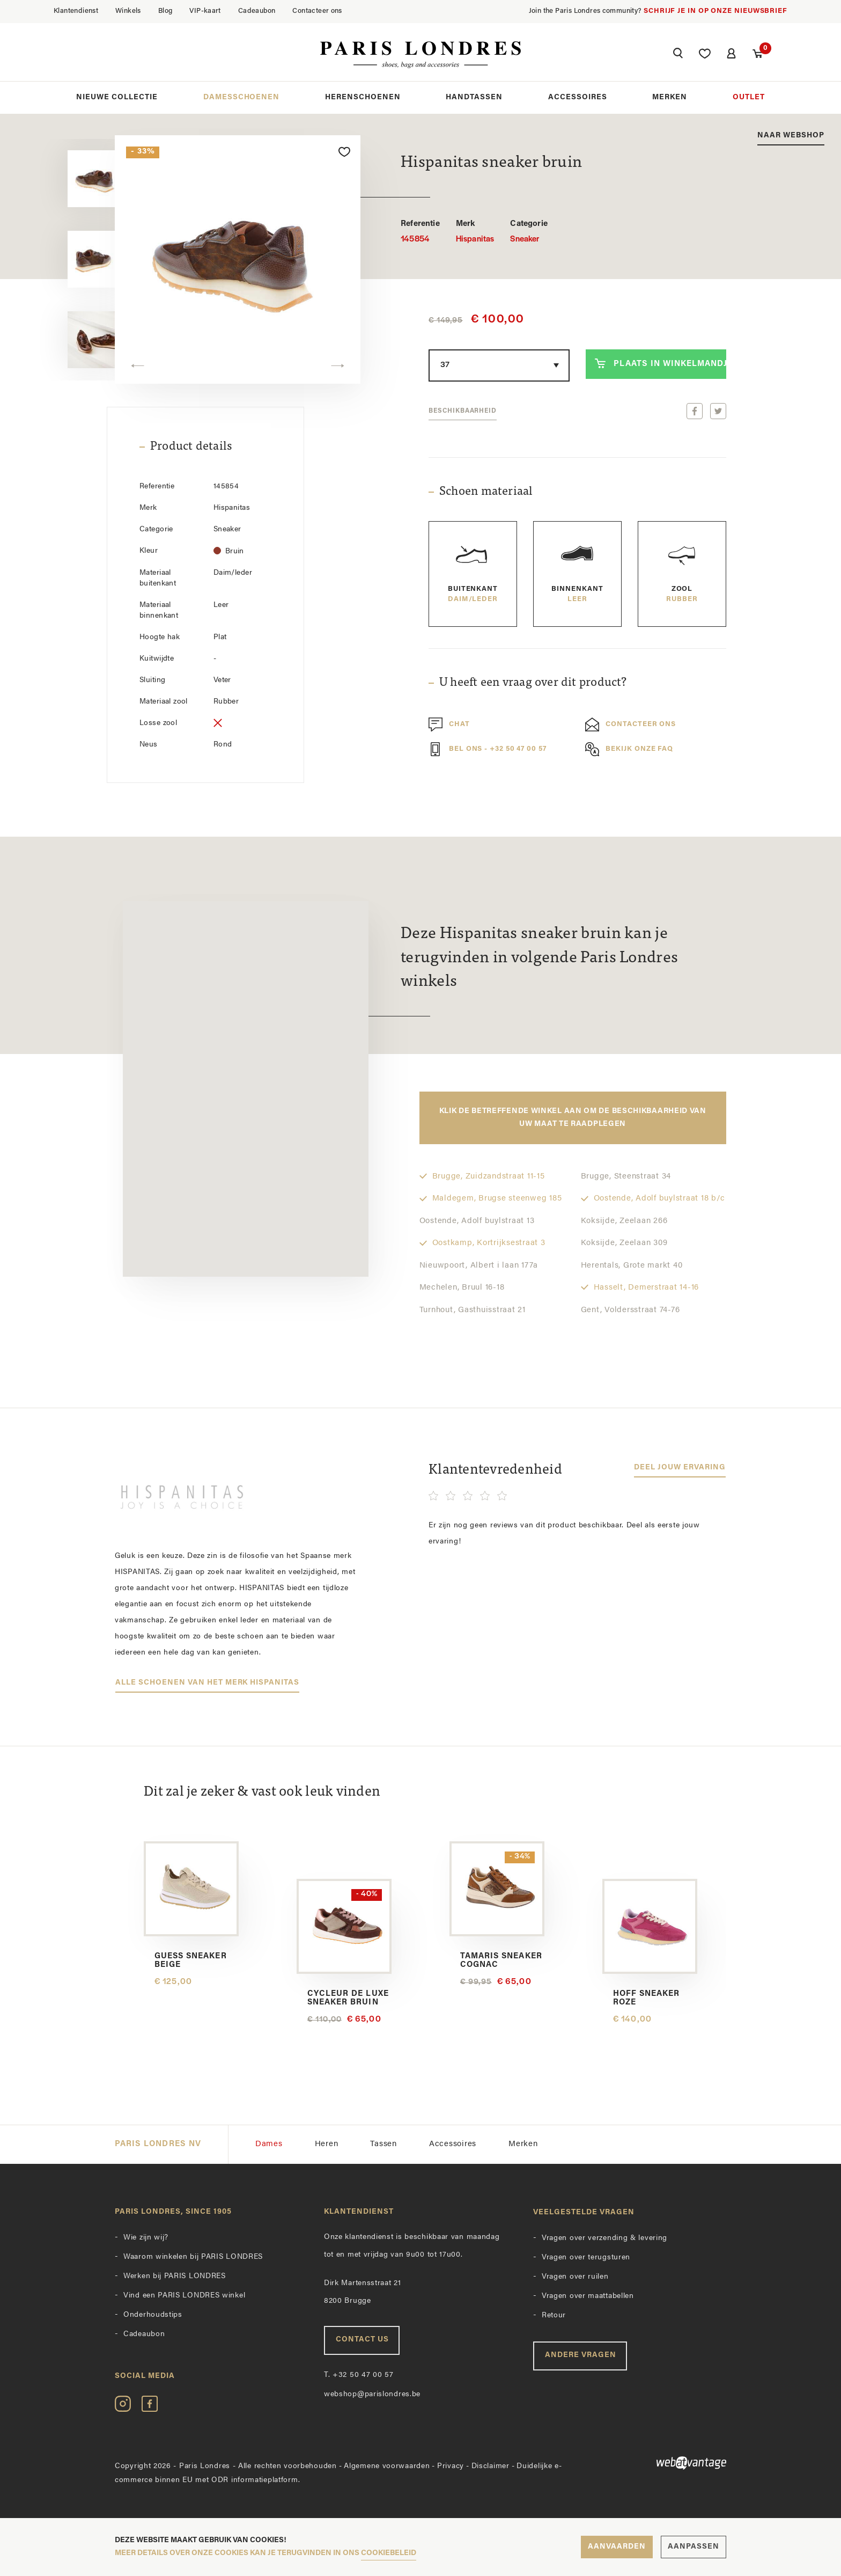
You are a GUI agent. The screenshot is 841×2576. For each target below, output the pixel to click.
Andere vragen (580, 2355)
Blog (165, 11)
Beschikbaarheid (463, 411)
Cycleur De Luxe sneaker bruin (348, 1998)
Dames (269, 2144)
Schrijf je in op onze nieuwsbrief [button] (715, 11)
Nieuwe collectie (117, 97)
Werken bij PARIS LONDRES (174, 2276)
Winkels (128, 11)
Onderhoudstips (152, 2315)
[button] (678, 54)
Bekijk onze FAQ (629, 749)
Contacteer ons (317, 11)
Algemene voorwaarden (387, 2466)
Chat (449, 724)
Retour (554, 2315)
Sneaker (528, 231)
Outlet (749, 97)
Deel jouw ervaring (680, 1467)
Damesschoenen (241, 97)
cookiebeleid (388, 2553)
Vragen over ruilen (575, 2277)
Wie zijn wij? (145, 2238)
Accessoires (577, 97)
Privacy (450, 2466)
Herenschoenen (363, 97)
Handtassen (474, 97)
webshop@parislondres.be (372, 2394)
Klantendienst (76, 11)
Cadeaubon (257, 11)
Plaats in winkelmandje (661, 363)
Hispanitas (475, 231)
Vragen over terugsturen (586, 2257)
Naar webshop (790, 135)
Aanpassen (693, 2547)
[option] (71, 179)
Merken (669, 97)
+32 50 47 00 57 (359, 2375)
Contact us (362, 2340)
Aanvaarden (617, 2547)
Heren (326, 2144)
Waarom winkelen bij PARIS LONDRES (193, 2257)
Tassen (383, 2144)
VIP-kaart (205, 11)
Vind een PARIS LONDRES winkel (184, 2296)
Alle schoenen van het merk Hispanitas (207, 1683)
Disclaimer (490, 2466)
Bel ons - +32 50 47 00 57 (488, 749)
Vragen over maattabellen (588, 2296)
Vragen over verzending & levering (604, 2238)
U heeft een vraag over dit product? (533, 683)
